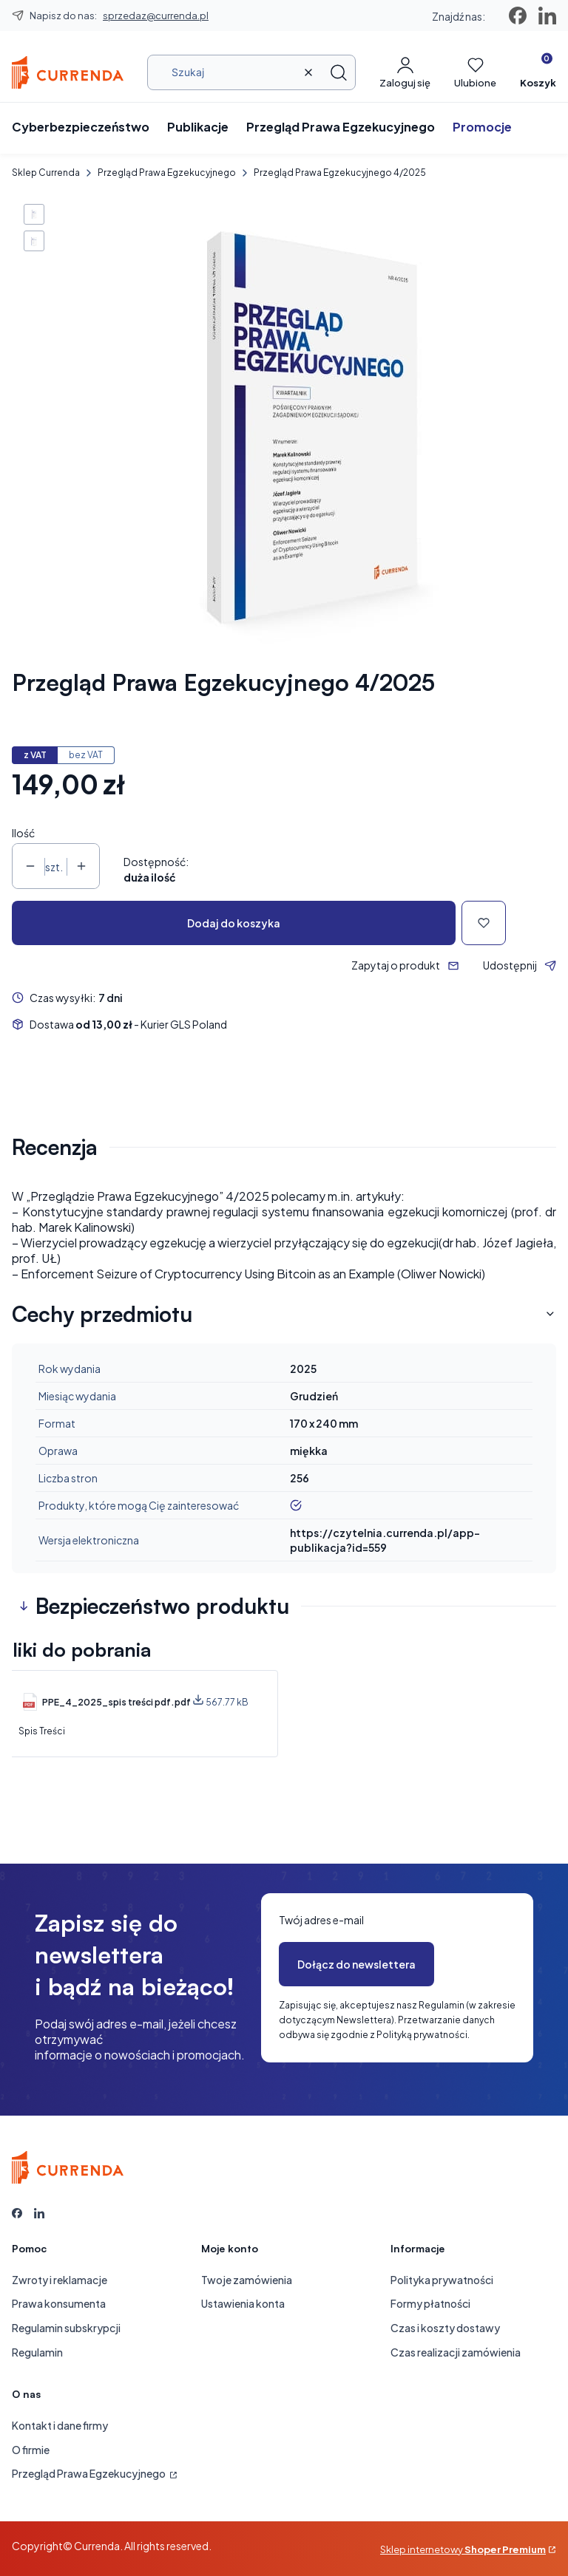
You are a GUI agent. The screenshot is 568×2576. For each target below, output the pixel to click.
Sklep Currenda (46, 172)
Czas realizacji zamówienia (455, 2352)
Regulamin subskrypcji (66, 2327)
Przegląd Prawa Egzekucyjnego (167, 172)
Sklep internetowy (463, 2549)
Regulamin (37, 2352)
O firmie (31, 2449)
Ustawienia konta (243, 2303)
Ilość (23, 832)
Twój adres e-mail (321, 1919)
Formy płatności (430, 2303)
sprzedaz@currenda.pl (156, 15)
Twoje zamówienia (246, 2279)
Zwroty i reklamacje (59, 2279)
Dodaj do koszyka (233, 923)
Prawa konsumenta (59, 2303)
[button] (338, 72)
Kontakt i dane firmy (60, 2425)
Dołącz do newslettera (356, 1964)
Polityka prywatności (441, 2279)
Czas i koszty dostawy (445, 2327)
